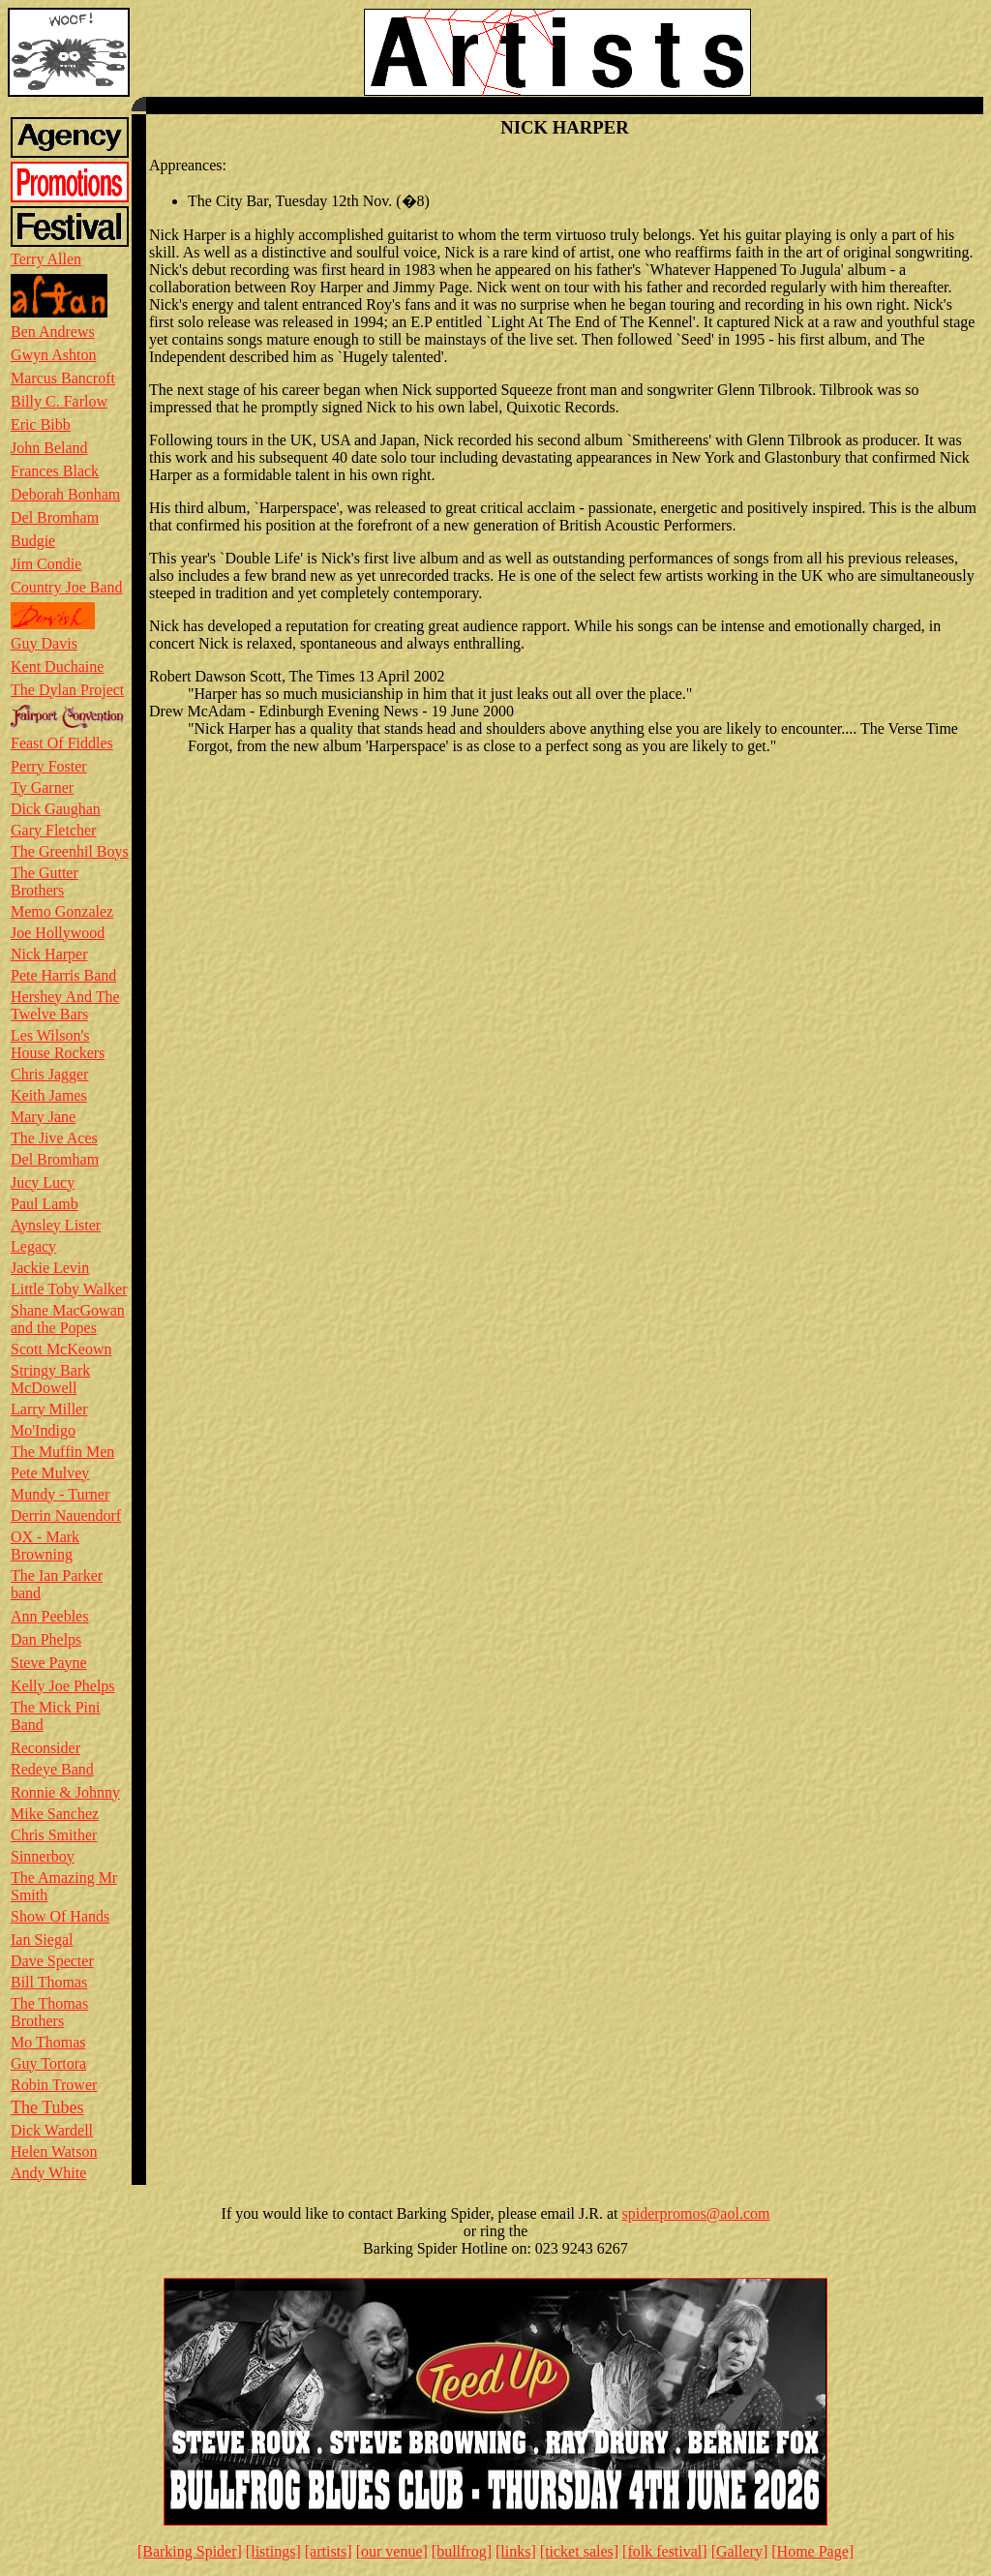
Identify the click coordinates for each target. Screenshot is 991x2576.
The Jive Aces (54, 1138)
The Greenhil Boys (70, 851)
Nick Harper (49, 954)
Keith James (49, 1095)
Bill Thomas (49, 1982)
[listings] (273, 2551)
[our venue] (392, 2551)
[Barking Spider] (189, 2551)
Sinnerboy (43, 1856)
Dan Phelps (46, 1639)
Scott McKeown (61, 1349)
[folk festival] (664, 2551)
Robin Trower (54, 2084)
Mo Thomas (48, 2042)
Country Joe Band (67, 587)
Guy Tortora (48, 2063)
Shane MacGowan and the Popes (68, 1319)
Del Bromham (55, 517)
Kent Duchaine (57, 666)
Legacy (33, 1246)
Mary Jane (43, 1116)
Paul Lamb (44, 1204)
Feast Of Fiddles (62, 743)
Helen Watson (54, 2151)
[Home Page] (812, 2551)
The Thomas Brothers (49, 2012)
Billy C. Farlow (59, 401)
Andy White (48, 2173)
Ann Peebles (49, 1616)
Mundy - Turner (60, 1494)
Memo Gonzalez (62, 911)
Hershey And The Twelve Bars (65, 1005)
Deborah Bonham (65, 494)
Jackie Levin (50, 1267)
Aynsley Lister (56, 1225)
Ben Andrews (53, 331)
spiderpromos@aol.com (696, 2213)
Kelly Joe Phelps (63, 1686)
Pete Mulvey (50, 1473)
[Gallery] (739, 2551)
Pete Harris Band (63, 975)
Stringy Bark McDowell (50, 1379)
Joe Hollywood (58, 932)
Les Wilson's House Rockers (58, 1044)
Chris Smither (54, 1835)
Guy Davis (44, 643)
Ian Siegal (42, 1939)
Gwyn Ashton (53, 355)
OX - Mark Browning (45, 1545)
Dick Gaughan (56, 809)
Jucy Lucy (43, 1182)
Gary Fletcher (53, 830)
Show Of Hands (60, 1916)
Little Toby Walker (69, 1289)
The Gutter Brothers (44, 881)
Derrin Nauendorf (66, 1515)
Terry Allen (46, 259)
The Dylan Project (67, 690)
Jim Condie (46, 564)
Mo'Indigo (43, 1430)
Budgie (33, 540)
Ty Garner (42, 787)
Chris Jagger (49, 1074)
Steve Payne (49, 1662)
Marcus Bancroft (63, 378)
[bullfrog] (462, 2551)
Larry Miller (49, 1409)
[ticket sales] (579, 2551)
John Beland (49, 447)
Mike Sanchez (55, 1813)
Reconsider (45, 1748)
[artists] (328, 2551)
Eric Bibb (41, 424)
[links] (516, 2551)
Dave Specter (52, 1961)
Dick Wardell (52, 2130)
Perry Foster (49, 766)
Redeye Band (52, 1769)
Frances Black (55, 471)
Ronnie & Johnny (65, 1792)
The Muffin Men (62, 1451)
